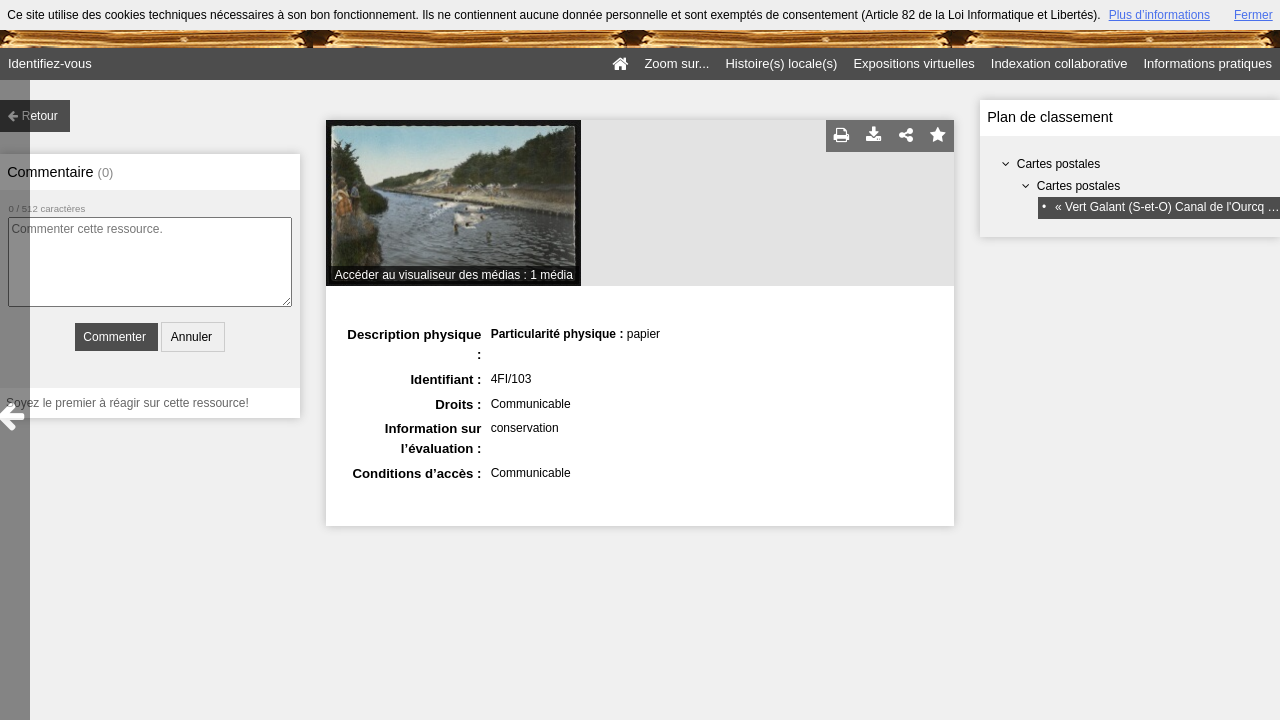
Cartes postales (1058, 164)
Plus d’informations (1159, 15)
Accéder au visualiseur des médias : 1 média (454, 275)
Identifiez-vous (50, 63)
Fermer (1253, 15)
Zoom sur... (676, 63)
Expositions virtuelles (913, 63)
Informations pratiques (1207, 63)
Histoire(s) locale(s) (781, 63)
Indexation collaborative (1059, 63)
